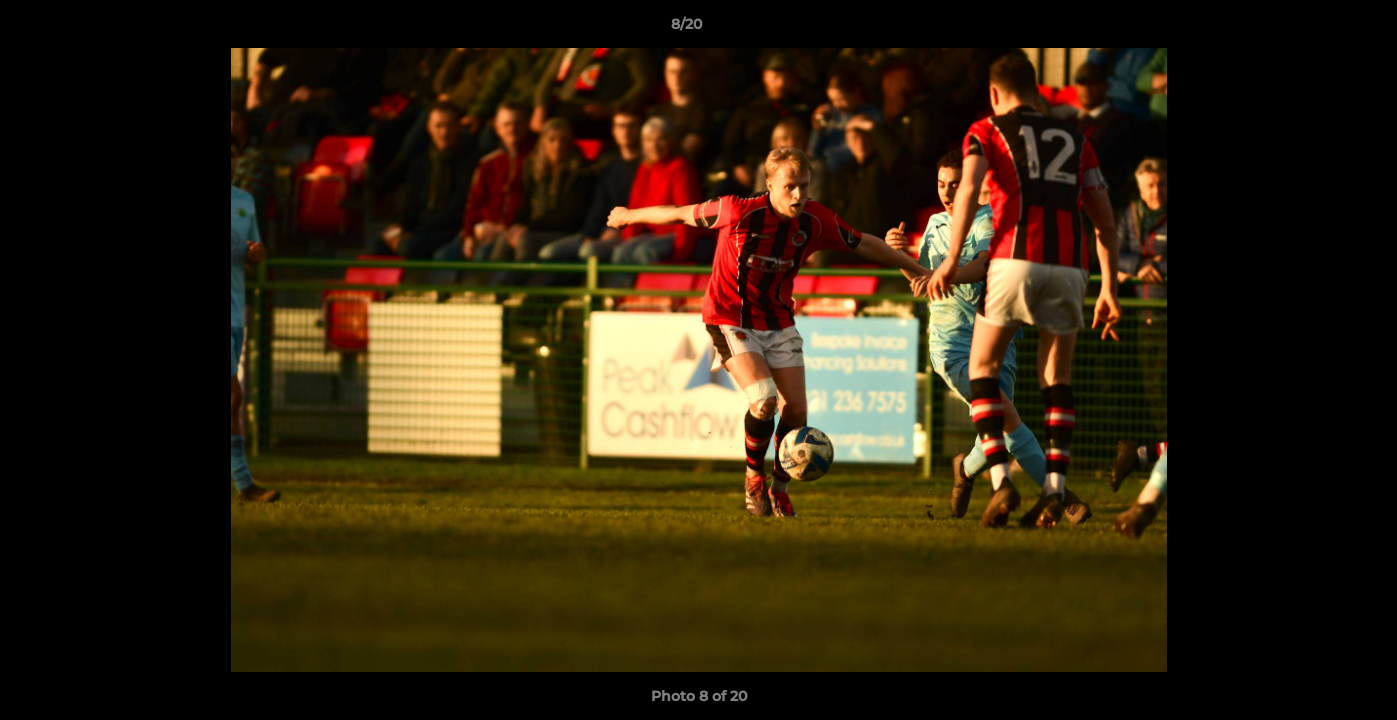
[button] (1313, 29)
